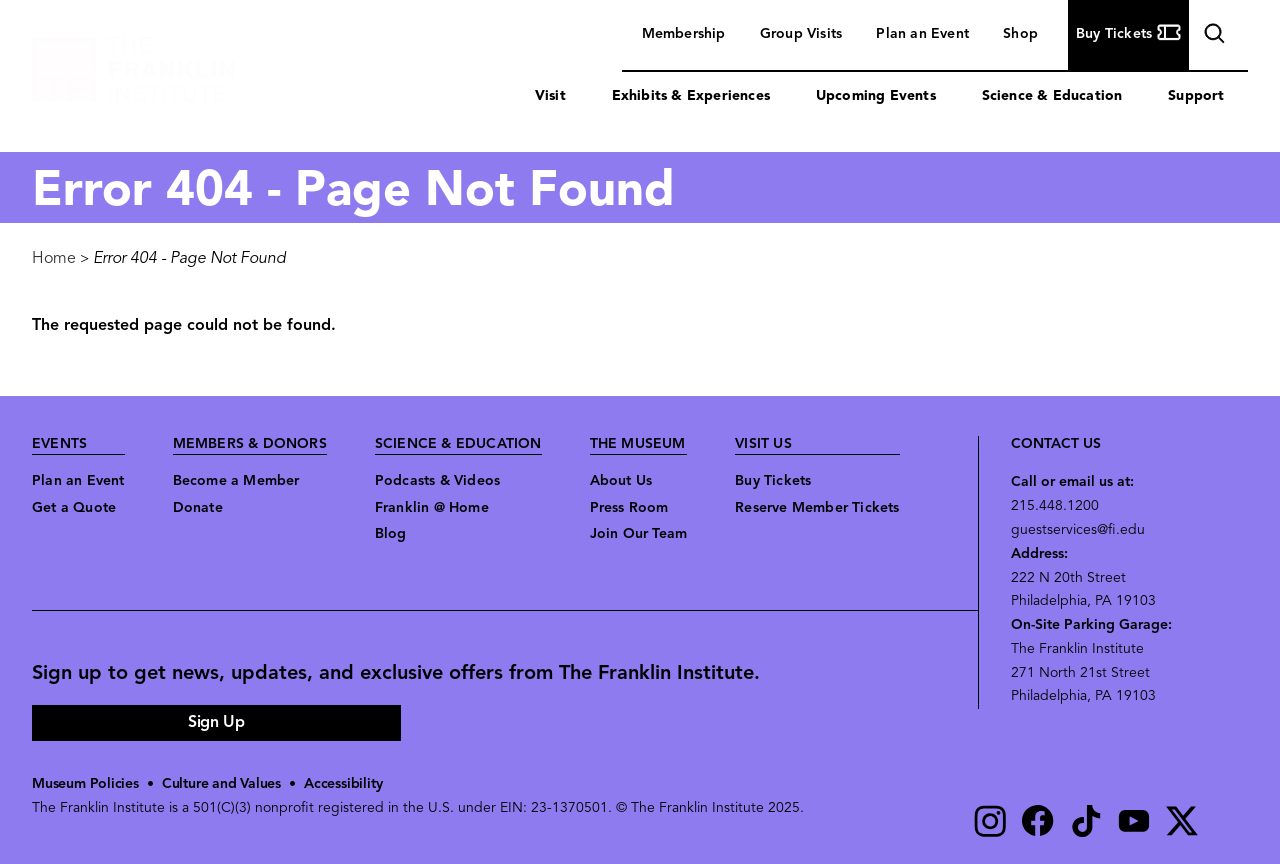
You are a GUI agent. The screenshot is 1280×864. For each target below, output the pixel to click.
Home (54, 259)
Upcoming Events (876, 96)
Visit (550, 96)
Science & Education (1052, 96)
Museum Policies (85, 784)
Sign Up (216, 723)
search (1212, 36)
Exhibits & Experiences (691, 96)
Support (1196, 96)
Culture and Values (221, 784)
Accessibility (343, 784)
